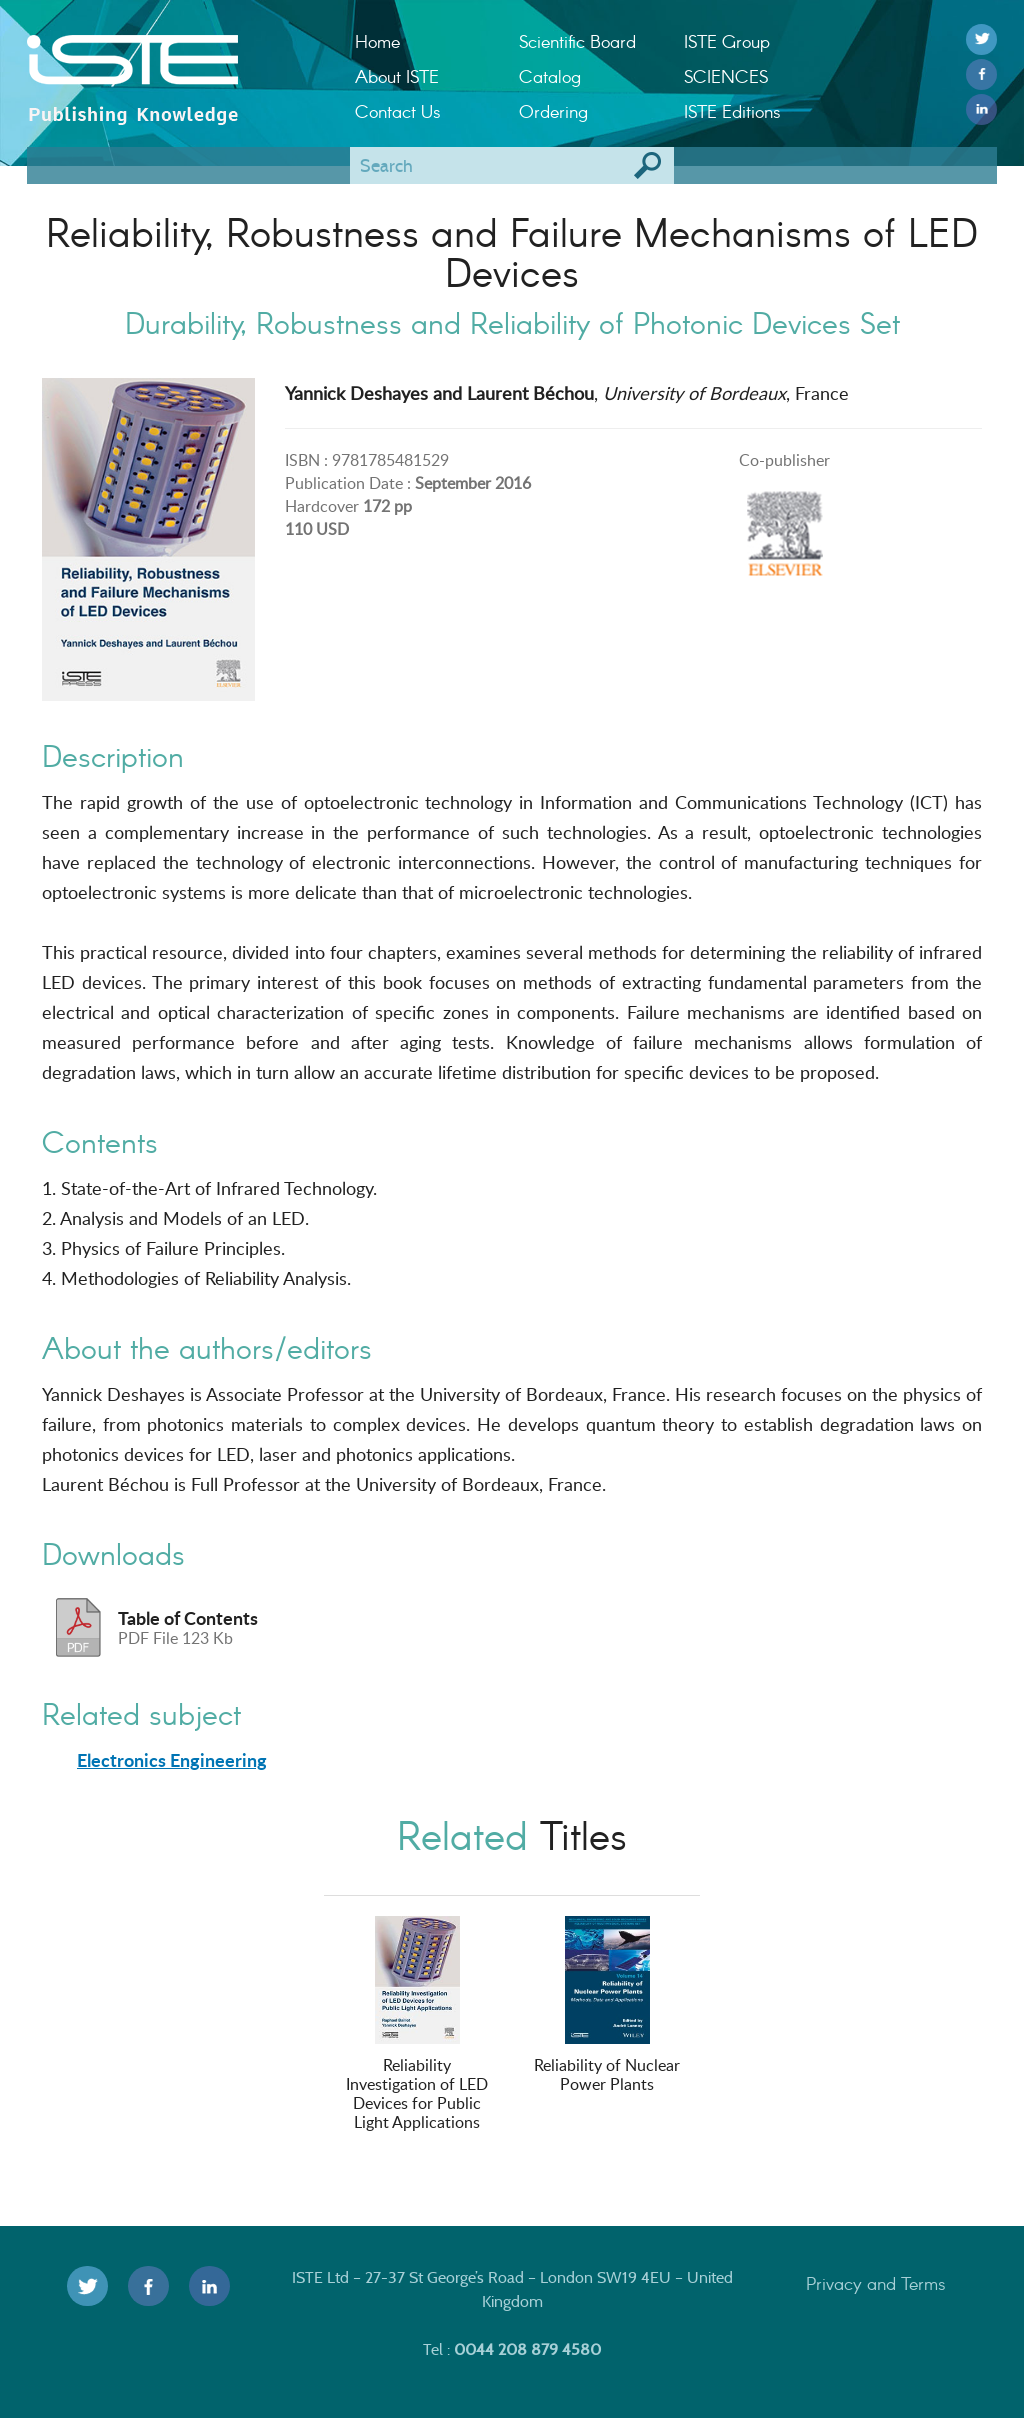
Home (377, 41)
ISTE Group (727, 41)
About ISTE (397, 76)
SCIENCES (726, 76)
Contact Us (398, 111)
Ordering (553, 111)
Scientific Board (577, 41)
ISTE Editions (732, 111)
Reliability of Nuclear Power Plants (607, 2005)
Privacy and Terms (876, 2283)
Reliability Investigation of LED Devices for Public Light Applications (417, 2024)
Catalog (550, 76)
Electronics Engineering (172, 1760)
